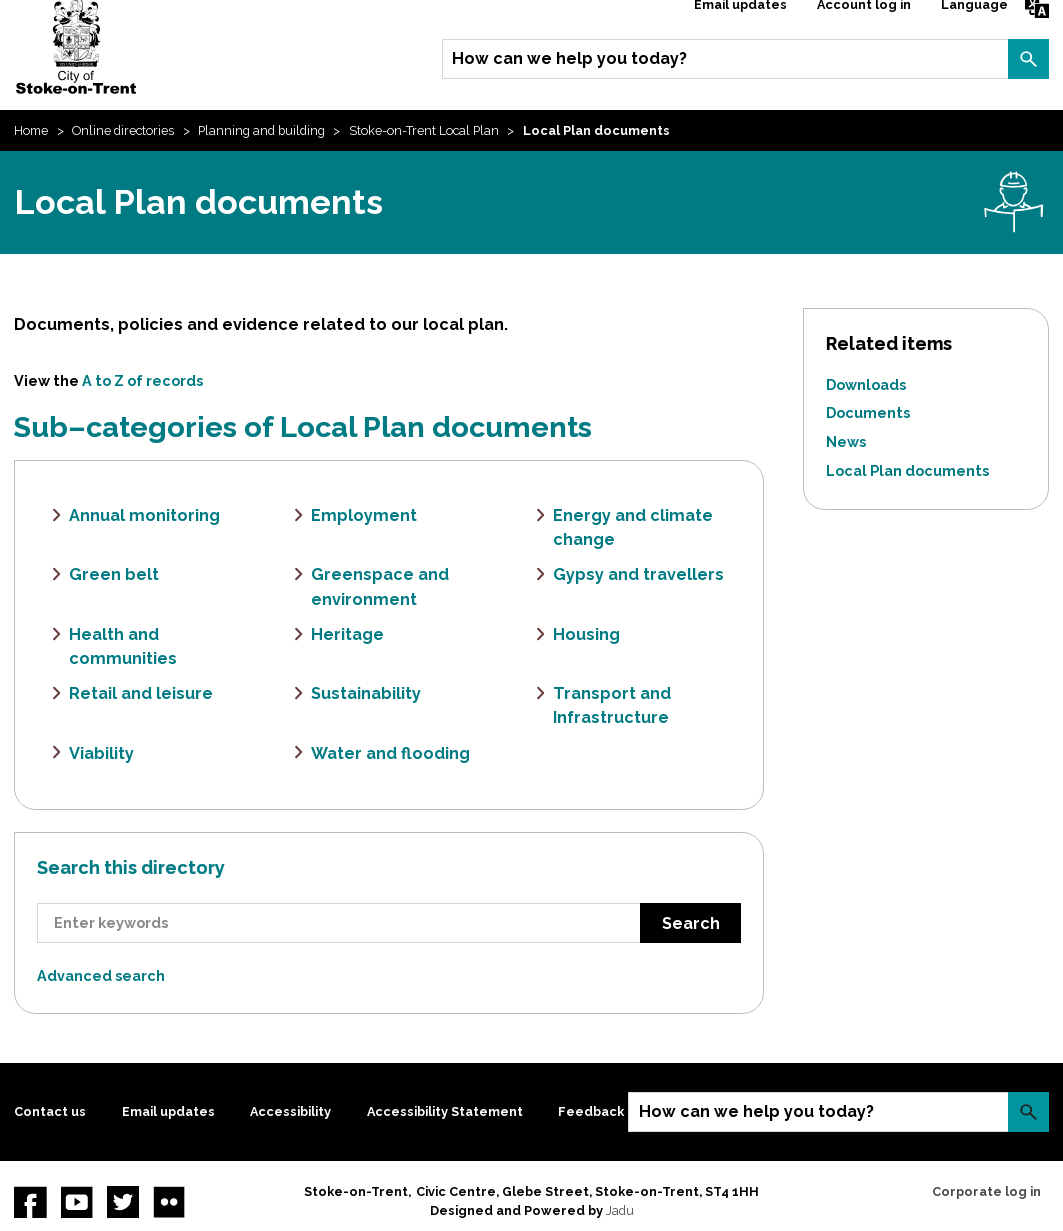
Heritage (347, 634)
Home (31, 130)
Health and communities (123, 646)
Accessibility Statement (445, 1111)
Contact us (50, 1111)
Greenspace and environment (380, 586)
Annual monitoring (144, 515)
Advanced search (101, 975)
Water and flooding (390, 753)
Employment (364, 515)
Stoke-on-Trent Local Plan (424, 130)
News (846, 441)
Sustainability (366, 693)
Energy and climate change (633, 527)
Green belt (114, 574)
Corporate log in (986, 1191)
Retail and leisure (141, 693)
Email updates (168, 1111)
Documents (868, 412)
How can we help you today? (569, 58)
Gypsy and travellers (638, 574)
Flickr (169, 1202)
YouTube (77, 1202)
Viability (101, 753)
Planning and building (261, 130)
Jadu (620, 1210)
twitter (123, 1202)
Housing (586, 634)
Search (1028, 59)
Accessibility (290, 1111)
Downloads (866, 384)
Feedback (591, 1111)
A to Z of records (142, 380)
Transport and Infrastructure (612, 705)
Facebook (30, 1202)
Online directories (123, 130)
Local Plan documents (907, 470)
